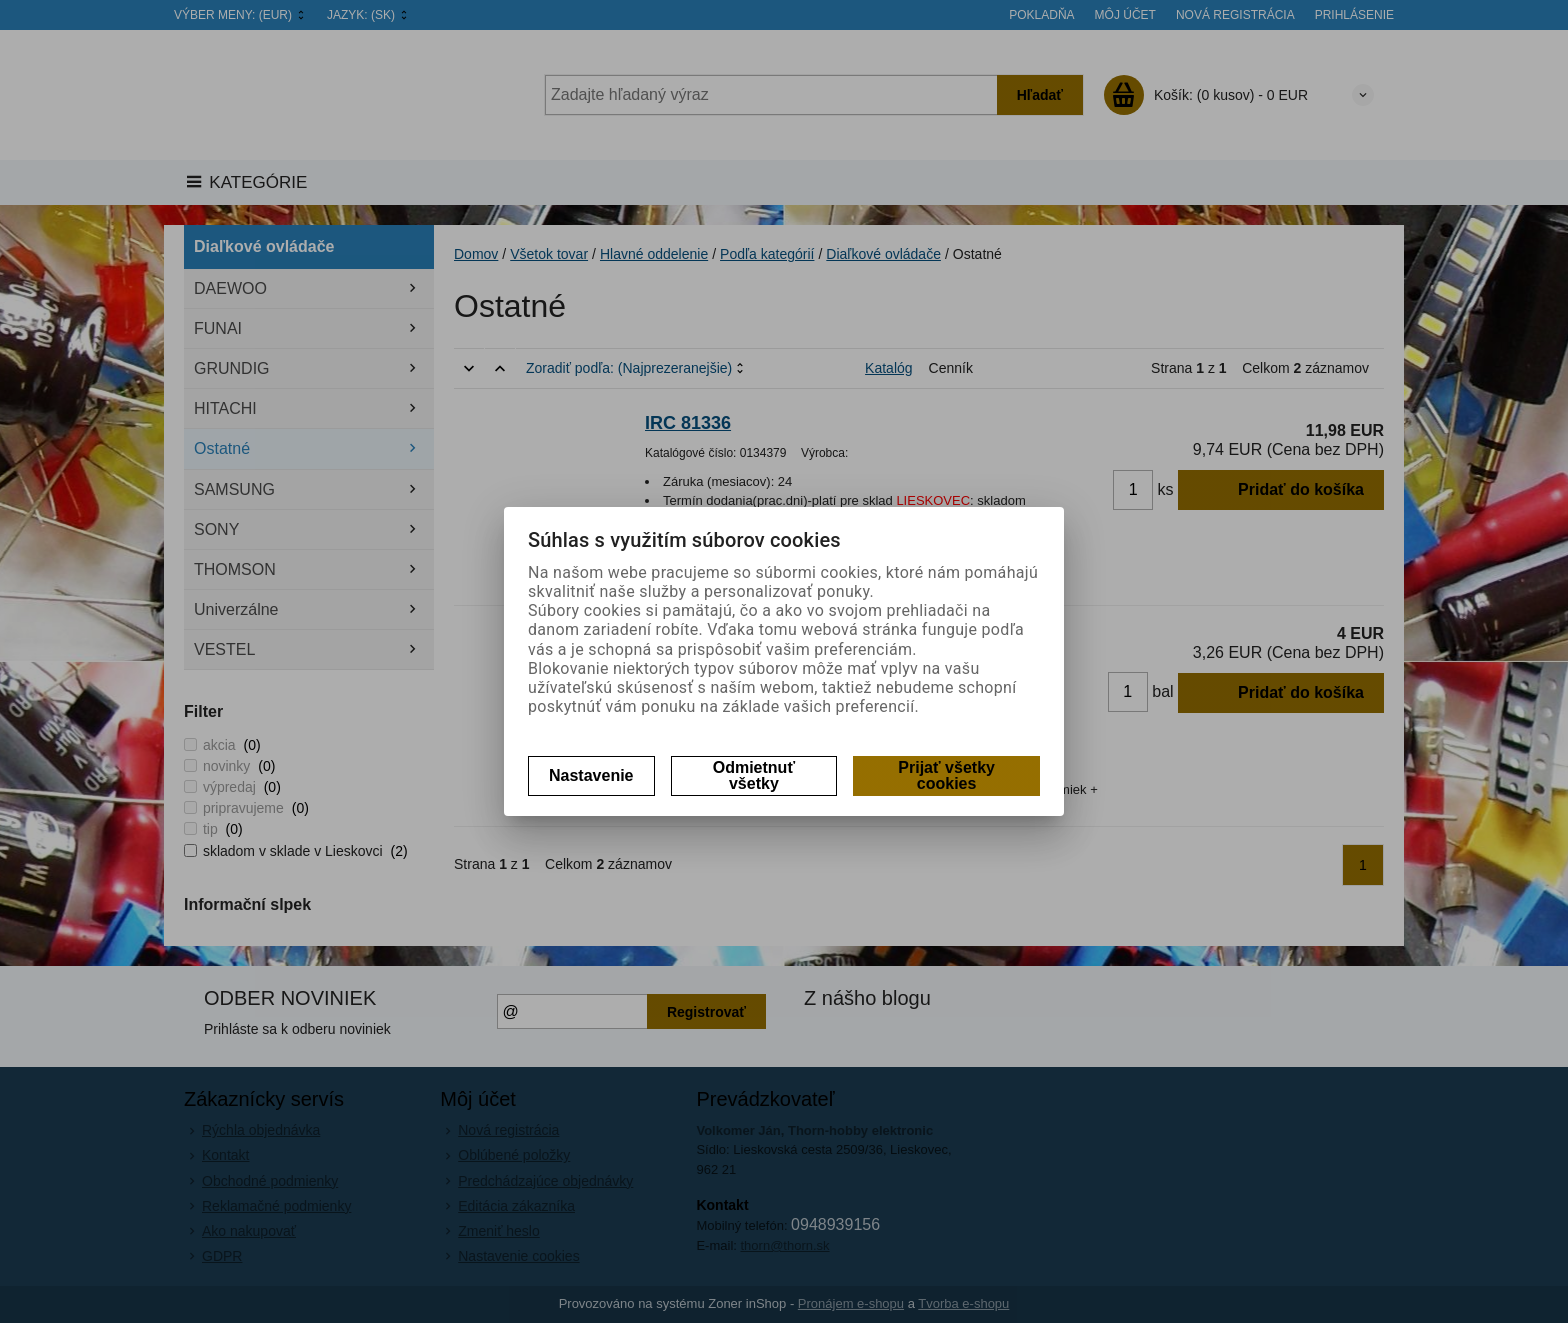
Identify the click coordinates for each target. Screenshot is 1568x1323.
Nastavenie (591, 775)
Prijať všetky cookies (946, 775)
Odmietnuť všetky (754, 775)
